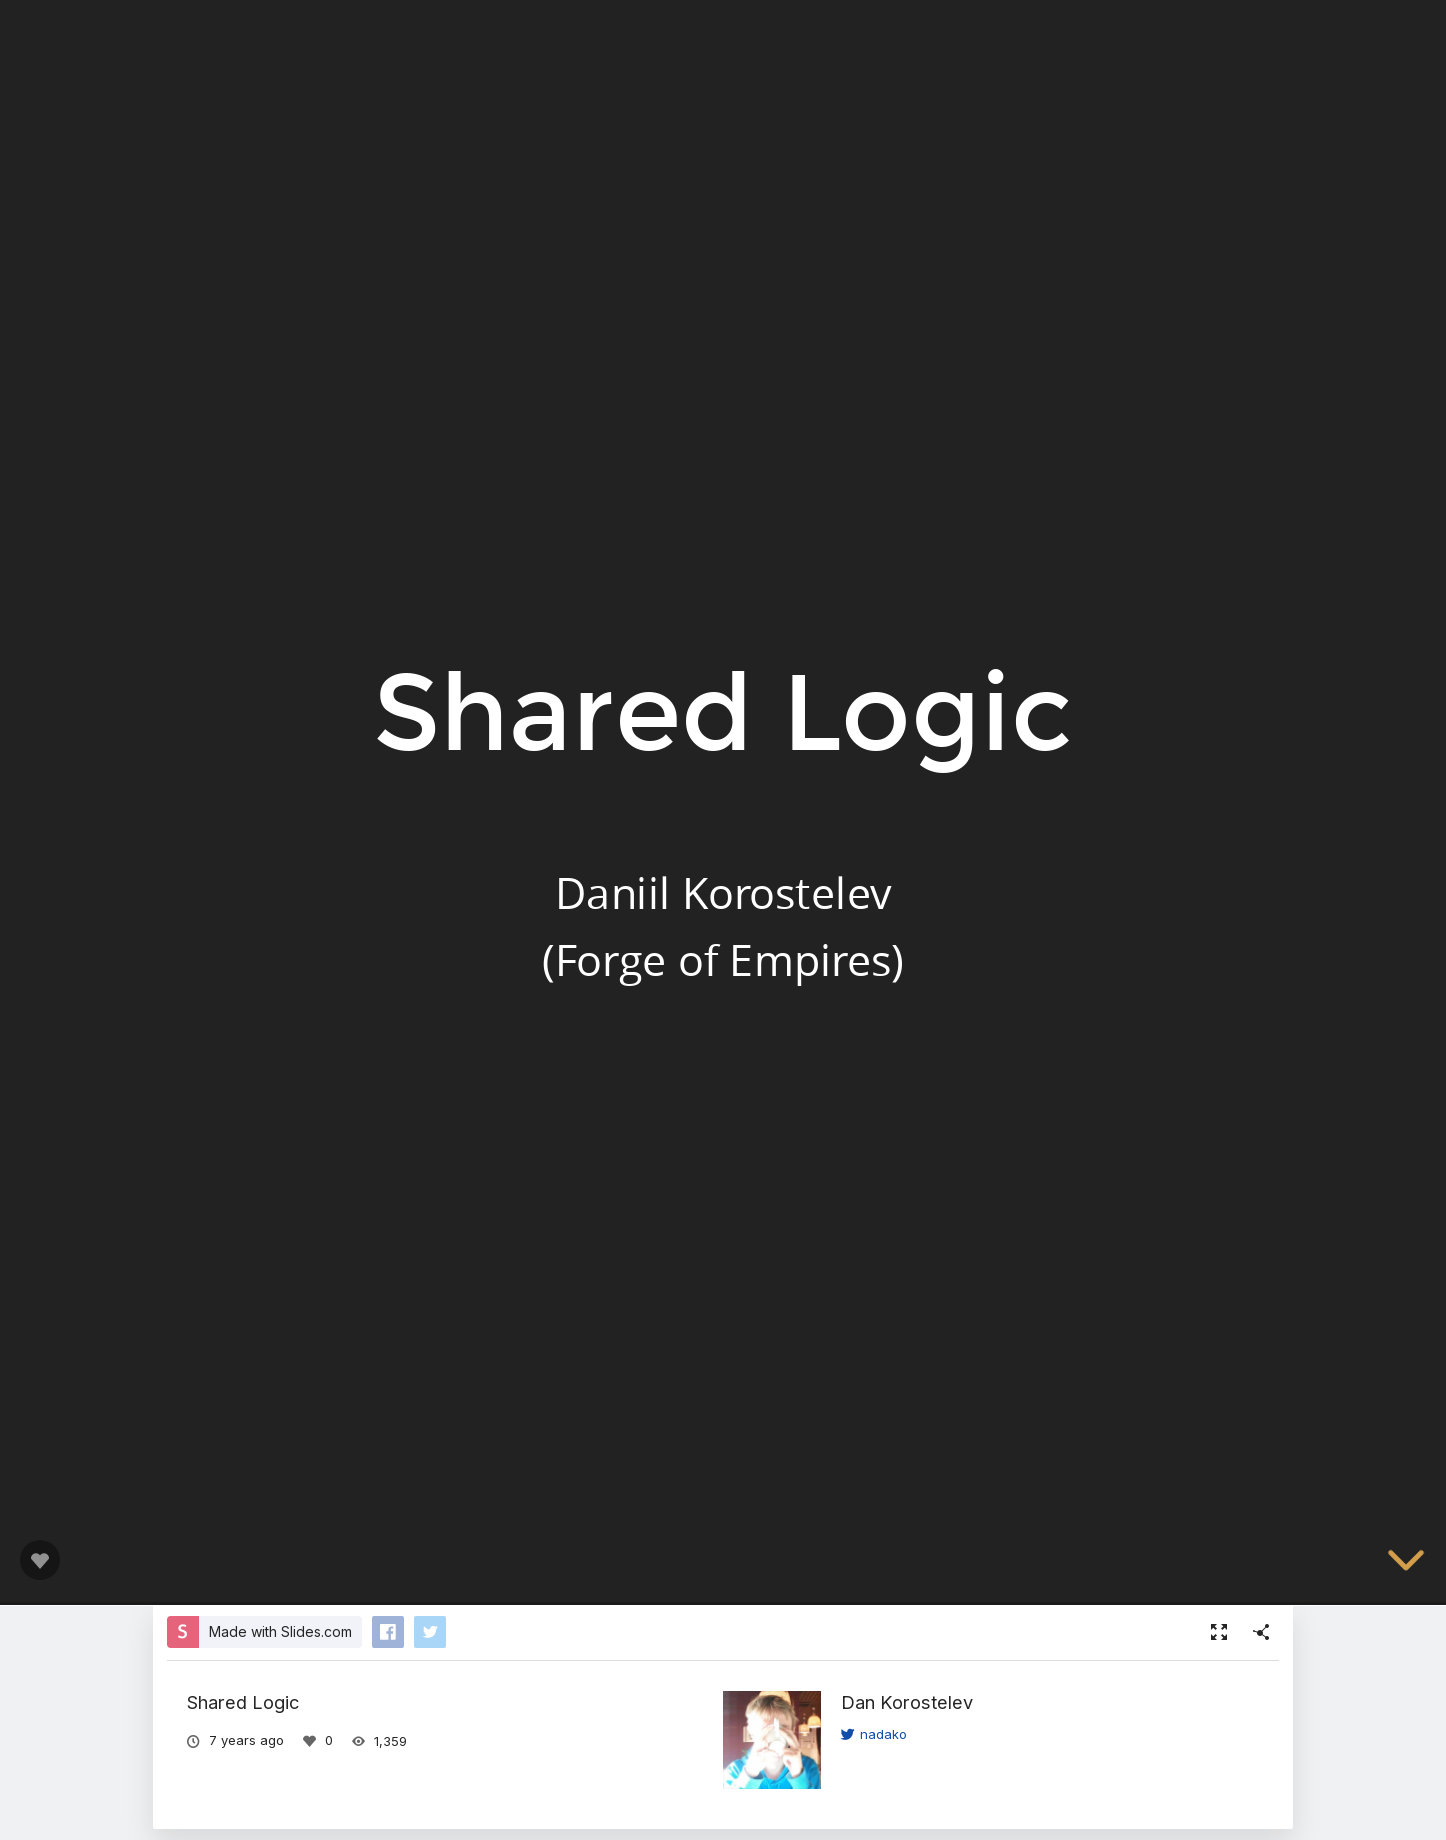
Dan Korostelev (907, 1702)
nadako (874, 1734)
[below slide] (1406, 1567)
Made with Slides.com (280, 1631)
